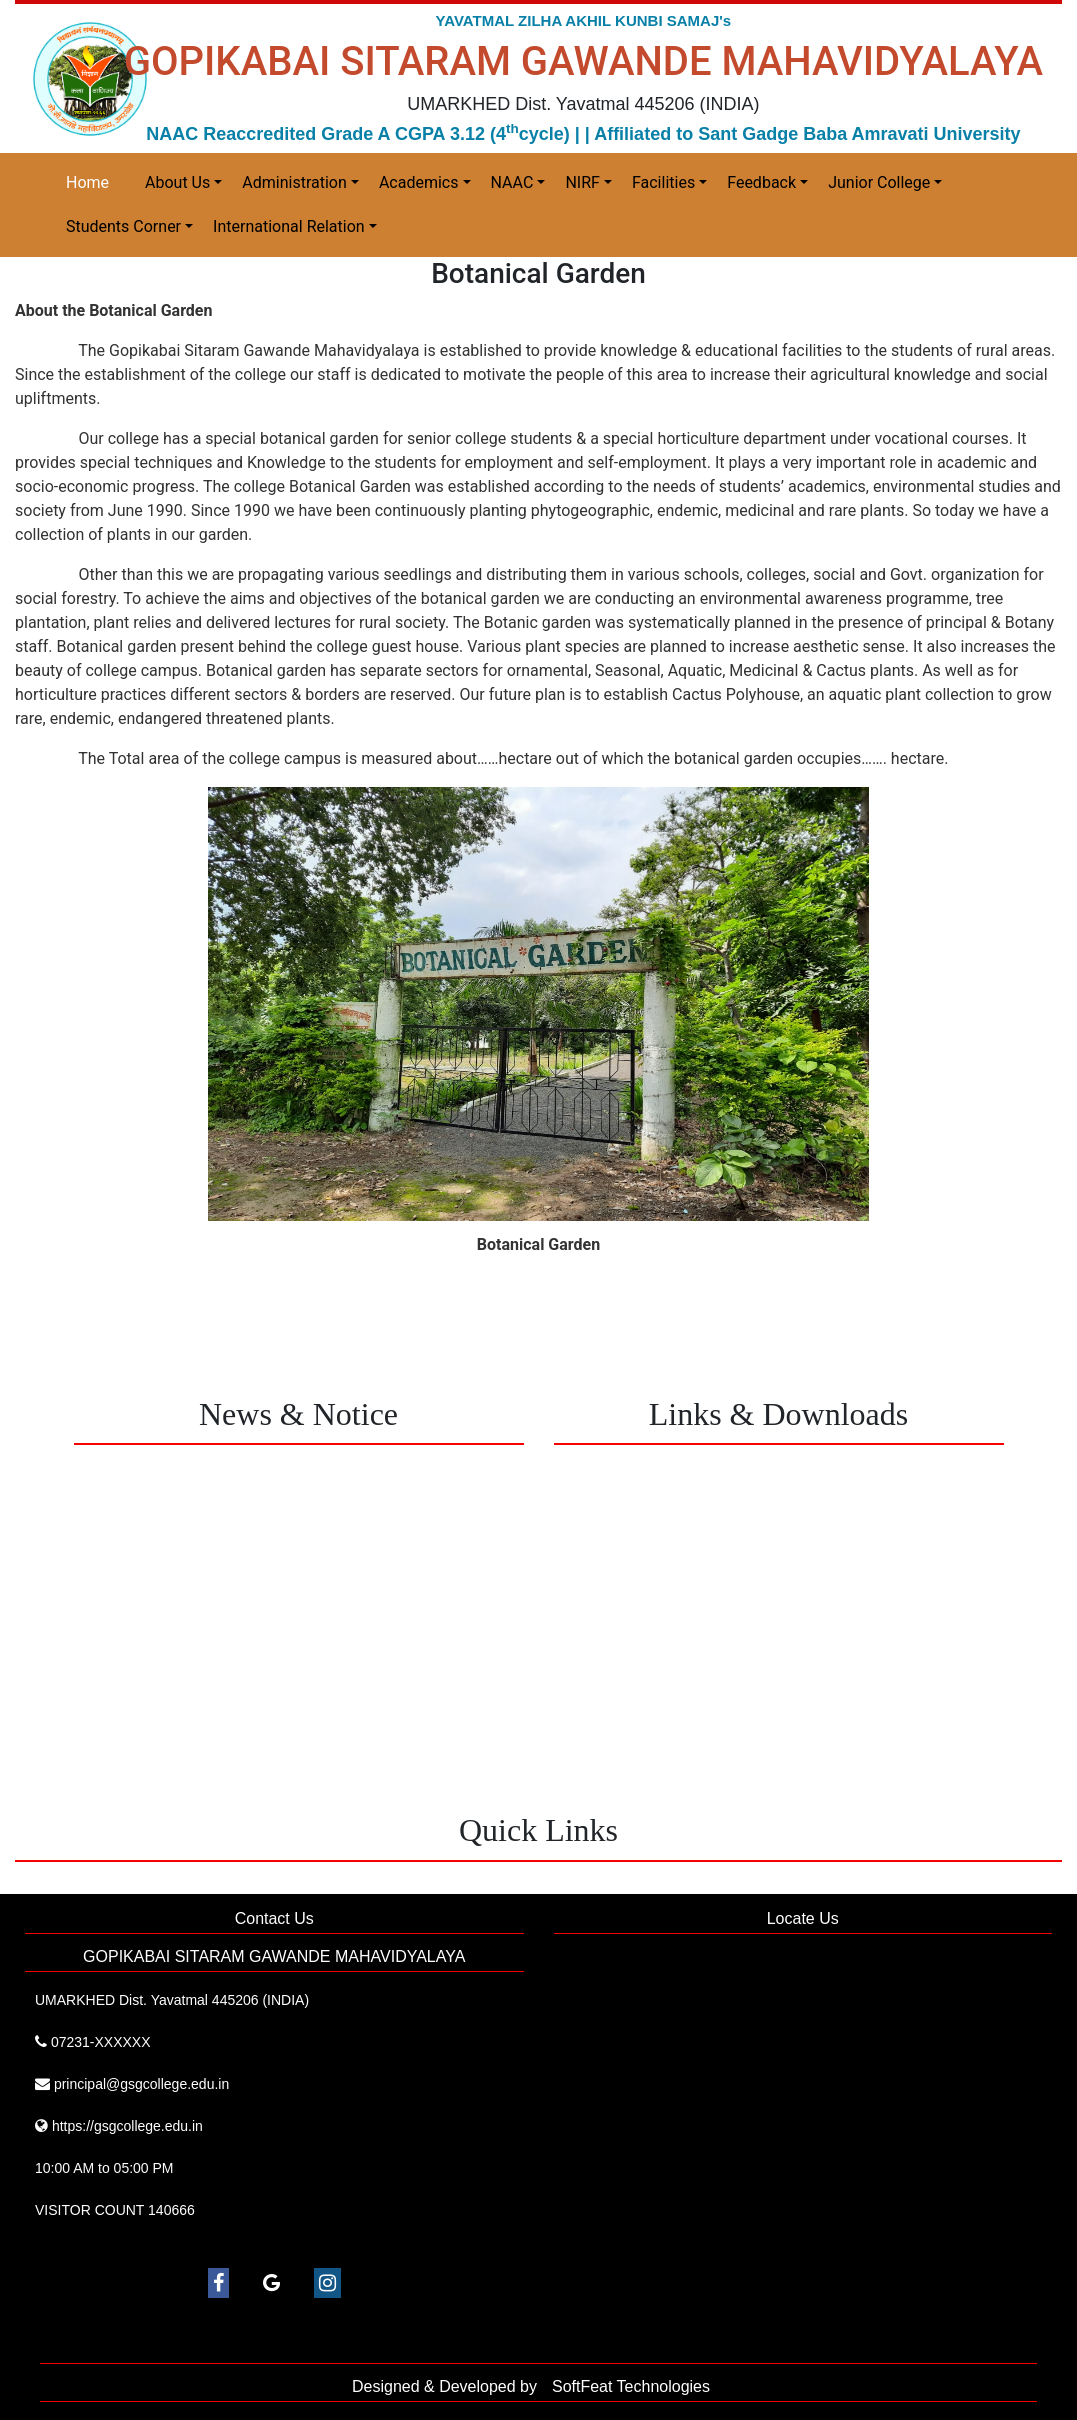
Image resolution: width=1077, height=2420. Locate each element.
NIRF (582, 182)
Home (87, 182)
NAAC (512, 182)
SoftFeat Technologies (631, 2386)
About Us (177, 182)
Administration (294, 182)
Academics (419, 182)
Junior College (879, 182)
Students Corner (123, 226)
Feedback (761, 182)
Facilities (663, 182)
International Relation (289, 226)
